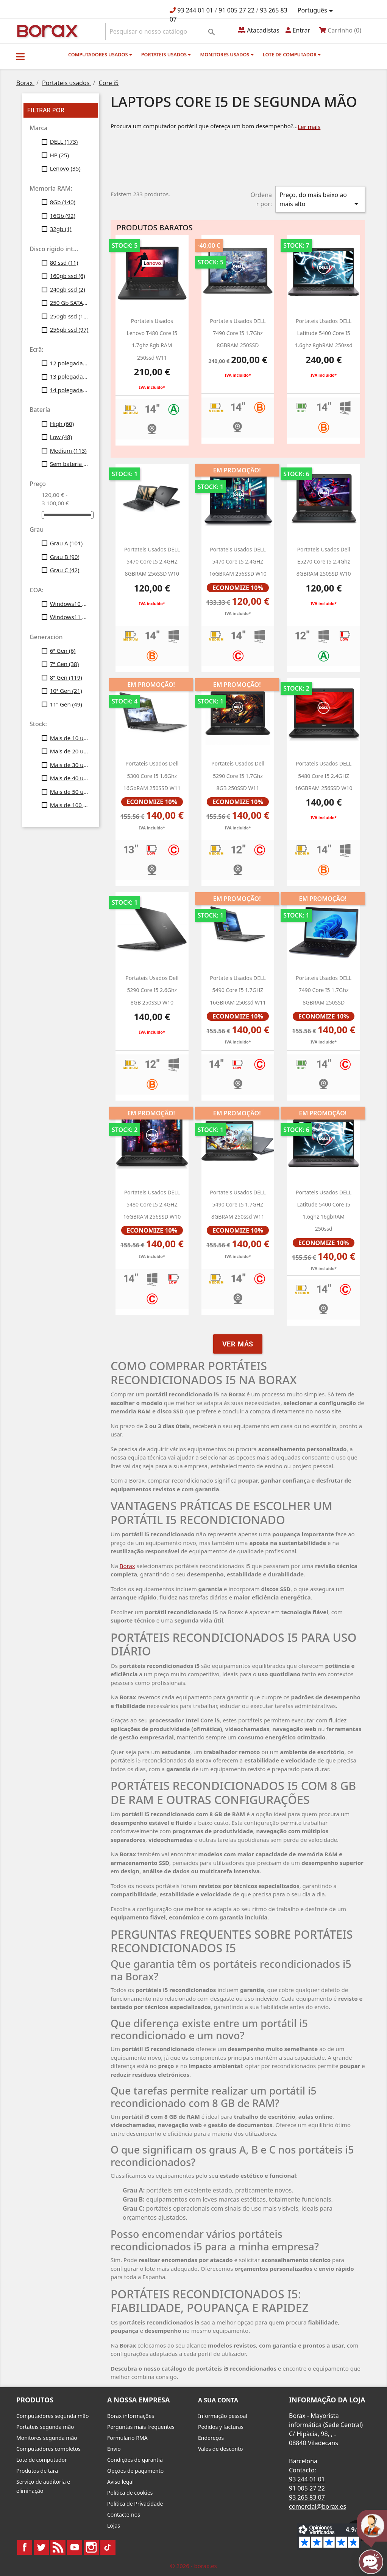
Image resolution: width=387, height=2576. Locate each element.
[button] (20, 56)
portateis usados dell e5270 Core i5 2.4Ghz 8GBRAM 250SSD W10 (323, 562)
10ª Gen (66, 690)
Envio (114, 2448)
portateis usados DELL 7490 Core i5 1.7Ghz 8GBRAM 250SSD (237, 333)
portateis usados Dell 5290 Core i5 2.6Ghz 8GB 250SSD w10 (151, 990)
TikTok (107, 2547)
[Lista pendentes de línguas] (317, 11)
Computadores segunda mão (52, 2415)
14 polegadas (69, 390)
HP (59, 155)
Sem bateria (69, 463)
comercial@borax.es (317, 2506)
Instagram (91, 2547)
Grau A (66, 543)
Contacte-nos (123, 2514)
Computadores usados (100, 54)
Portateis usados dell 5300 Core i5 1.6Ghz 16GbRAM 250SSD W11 (152, 776)
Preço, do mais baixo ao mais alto (320, 199)
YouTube (74, 2547)
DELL (64, 141)
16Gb (62, 215)
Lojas (113, 2525)
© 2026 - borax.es (193, 2566)
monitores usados (226, 54)
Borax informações (130, 2415)
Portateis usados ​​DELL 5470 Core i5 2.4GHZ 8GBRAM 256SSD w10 (152, 562)
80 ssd (64, 262)
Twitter (41, 2547)
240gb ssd (67, 289)
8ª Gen (66, 677)
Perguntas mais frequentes (141, 2426)
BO (46, 30)
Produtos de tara (37, 2470)
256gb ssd (69, 329)
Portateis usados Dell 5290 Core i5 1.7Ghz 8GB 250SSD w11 (237, 776)
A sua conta (218, 2400)
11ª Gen (66, 704)
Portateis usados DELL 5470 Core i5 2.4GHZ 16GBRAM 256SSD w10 (238, 562)
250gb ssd (69, 316)
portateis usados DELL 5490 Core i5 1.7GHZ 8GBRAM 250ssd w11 (237, 1204)
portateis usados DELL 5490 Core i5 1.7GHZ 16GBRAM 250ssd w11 (238, 990)
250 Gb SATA (69, 302)
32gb (61, 229)
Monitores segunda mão (46, 2437)
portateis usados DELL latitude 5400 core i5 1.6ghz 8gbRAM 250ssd (324, 333)
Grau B (65, 557)
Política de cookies (130, 2492)
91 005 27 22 (236, 10)
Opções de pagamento (135, 2470)
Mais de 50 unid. (69, 791)
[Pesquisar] (162, 31)
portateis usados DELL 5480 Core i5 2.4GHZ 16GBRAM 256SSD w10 (324, 776)
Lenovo (65, 168)
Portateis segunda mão (45, 2426)
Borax (127, 1566)
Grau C (65, 570)
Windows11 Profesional (69, 617)
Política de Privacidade (135, 2503)
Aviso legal (120, 2481)
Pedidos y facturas (220, 2426)
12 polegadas (69, 363)
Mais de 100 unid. (69, 805)
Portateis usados (166, 54)
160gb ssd (67, 275)
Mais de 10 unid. (69, 738)
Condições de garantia (135, 2459)
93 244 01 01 (195, 10)
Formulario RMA (127, 2437)
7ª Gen (64, 664)
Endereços (211, 2437)
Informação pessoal (222, 2415)
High (62, 423)
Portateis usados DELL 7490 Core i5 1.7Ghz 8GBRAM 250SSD (323, 990)
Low (61, 437)
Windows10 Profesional (69, 603)
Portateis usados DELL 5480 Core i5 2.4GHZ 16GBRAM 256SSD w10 (152, 1204)
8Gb (62, 202)
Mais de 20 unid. (69, 751)
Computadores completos (48, 2448)
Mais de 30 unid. (69, 765)
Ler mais (309, 126)
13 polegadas (69, 376)
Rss (58, 2547)
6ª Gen (63, 650)
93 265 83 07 (307, 2497)
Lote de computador (292, 54)
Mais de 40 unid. (69, 778)
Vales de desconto (220, 2448)
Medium (68, 450)
